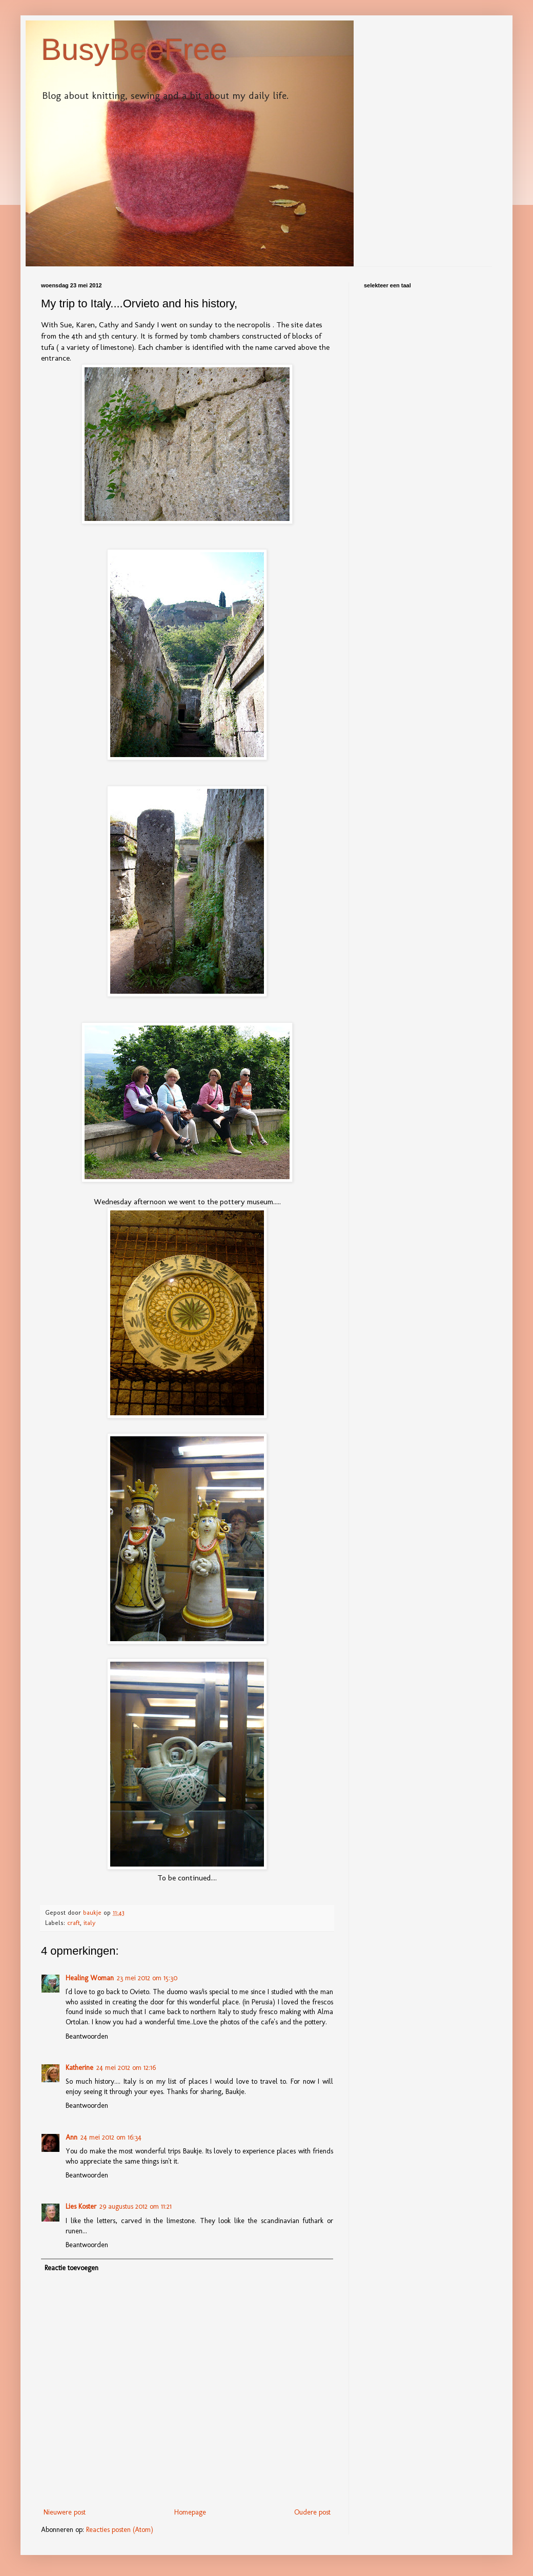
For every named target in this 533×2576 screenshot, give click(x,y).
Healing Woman (90, 1978)
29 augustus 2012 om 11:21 (135, 2206)
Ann (71, 2137)
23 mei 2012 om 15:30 (147, 1978)
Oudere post (312, 2512)
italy (89, 1922)
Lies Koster (81, 2206)
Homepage (190, 2512)
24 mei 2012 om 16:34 (110, 2137)
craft (73, 1922)
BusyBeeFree (134, 49)
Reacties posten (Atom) (119, 2529)
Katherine (79, 2067)
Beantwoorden (87, 2036)
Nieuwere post (65, 2512)
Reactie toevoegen (71, 2268)
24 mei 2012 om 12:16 (126, 2067)
